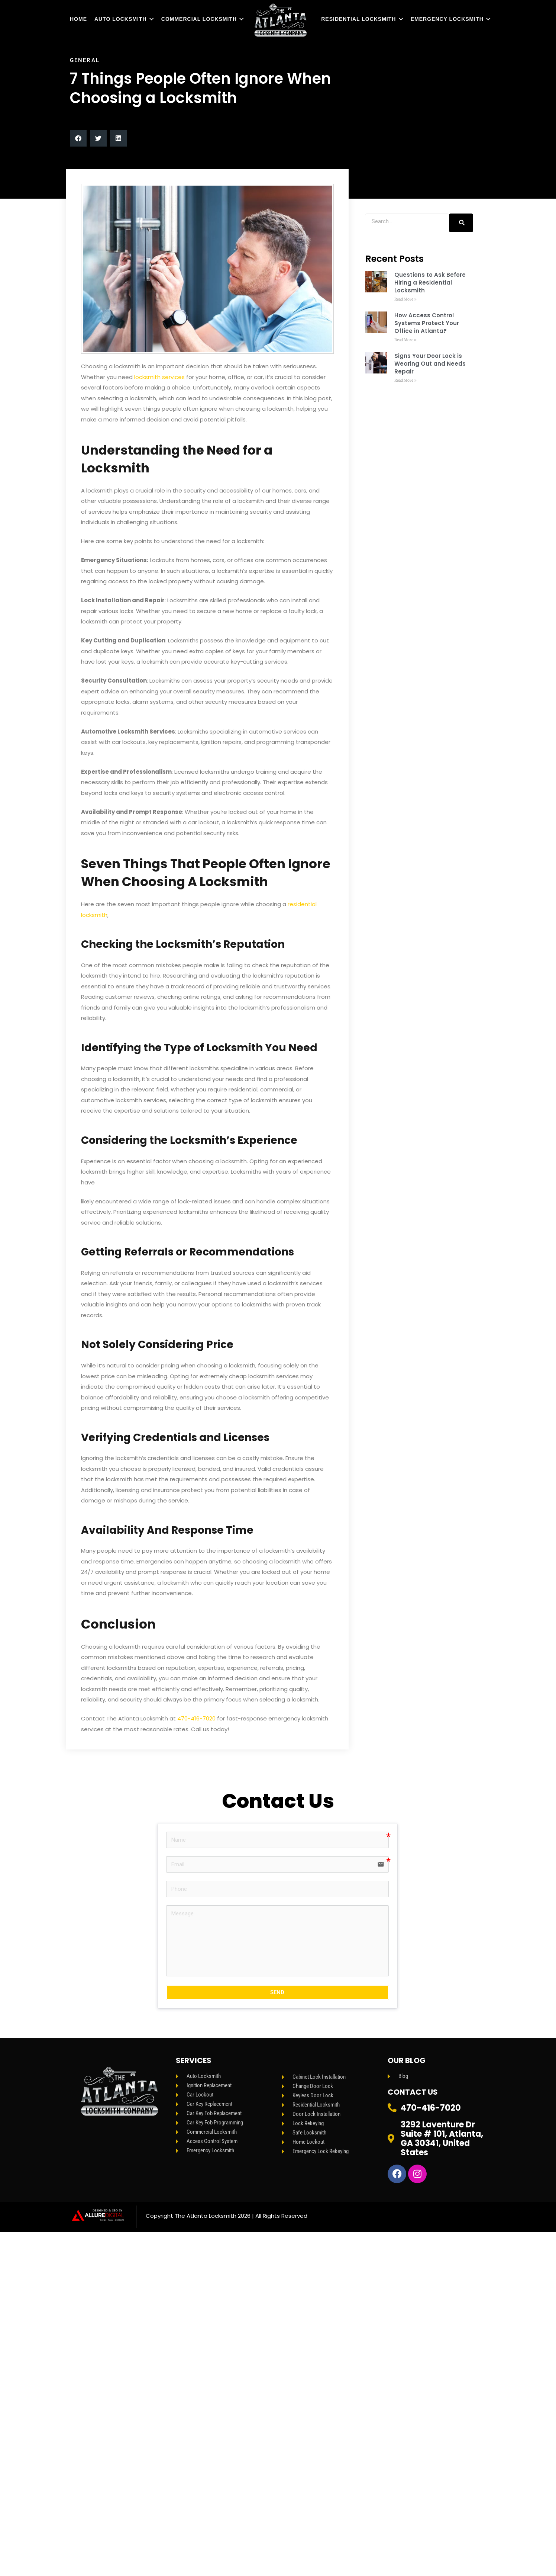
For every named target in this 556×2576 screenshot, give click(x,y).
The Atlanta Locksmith (205, 2216)
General (85, 60)
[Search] (461, 223)
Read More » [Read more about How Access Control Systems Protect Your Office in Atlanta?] (405, 339)
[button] (78, 138)
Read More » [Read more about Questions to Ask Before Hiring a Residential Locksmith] (405, 299)
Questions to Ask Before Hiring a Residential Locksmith (430, 282)
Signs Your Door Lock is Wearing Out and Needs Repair (430, 363)
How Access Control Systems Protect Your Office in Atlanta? (426, 323)
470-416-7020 (196, 1718)
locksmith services (159, 377)
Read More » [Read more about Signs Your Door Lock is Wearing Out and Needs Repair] (405, 380)
